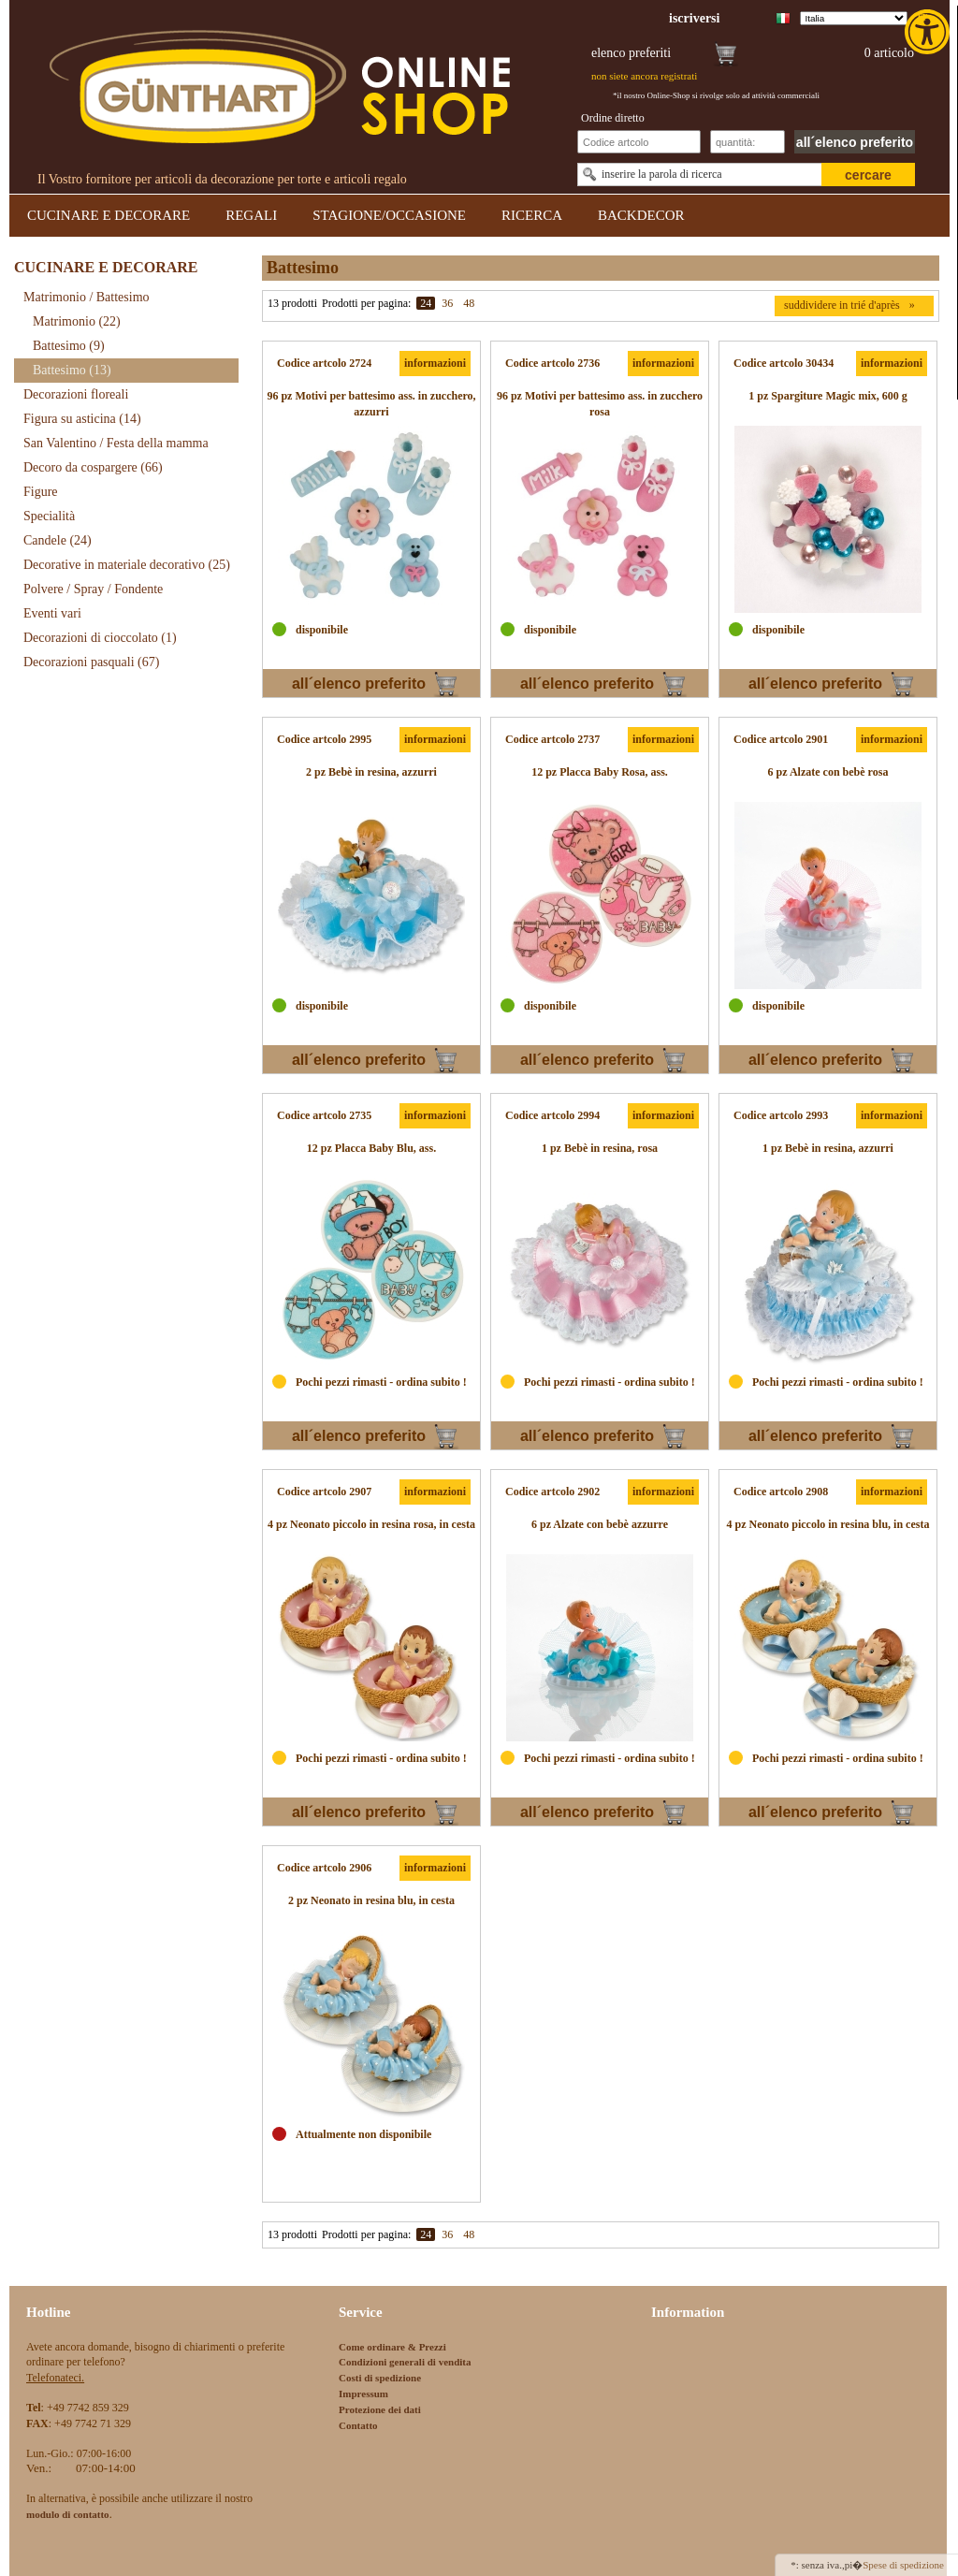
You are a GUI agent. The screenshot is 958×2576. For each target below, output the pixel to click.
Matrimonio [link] (77, 321)
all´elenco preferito (854, 142)
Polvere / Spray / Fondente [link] (93, 589)
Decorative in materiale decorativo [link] (126, 565)
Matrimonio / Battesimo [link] (86, 297)
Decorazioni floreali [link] (75, 394)
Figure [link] (40, 492)
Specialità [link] (49, 516)
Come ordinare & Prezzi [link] (392, 2346)
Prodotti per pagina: (366, 303)
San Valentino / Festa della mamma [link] (116, 443)
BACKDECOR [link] (641, 215)
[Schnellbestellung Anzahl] (747, 141)
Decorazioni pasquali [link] (91, 662)
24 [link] (425, 303)
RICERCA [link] (531, 215)
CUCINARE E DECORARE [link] (108, 215)
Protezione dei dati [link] (380, 2409)
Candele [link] (57, 540)
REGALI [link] (251, 215)
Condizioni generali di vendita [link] (405, 2361)
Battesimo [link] (69, 346)
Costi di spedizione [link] (380, 2377)
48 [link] (468, 303)
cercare (868, 174)
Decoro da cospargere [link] (93, 467)
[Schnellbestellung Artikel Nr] (639, 141)
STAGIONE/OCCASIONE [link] (389, 215)
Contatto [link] (358, 2425)
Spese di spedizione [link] (903, 2564)
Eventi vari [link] (52, 613)
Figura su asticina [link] (82, 419)
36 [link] (447, 303)
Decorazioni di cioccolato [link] (100, 638)
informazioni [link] (435, 363)
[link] (929, 32)
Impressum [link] (363, 2393)
